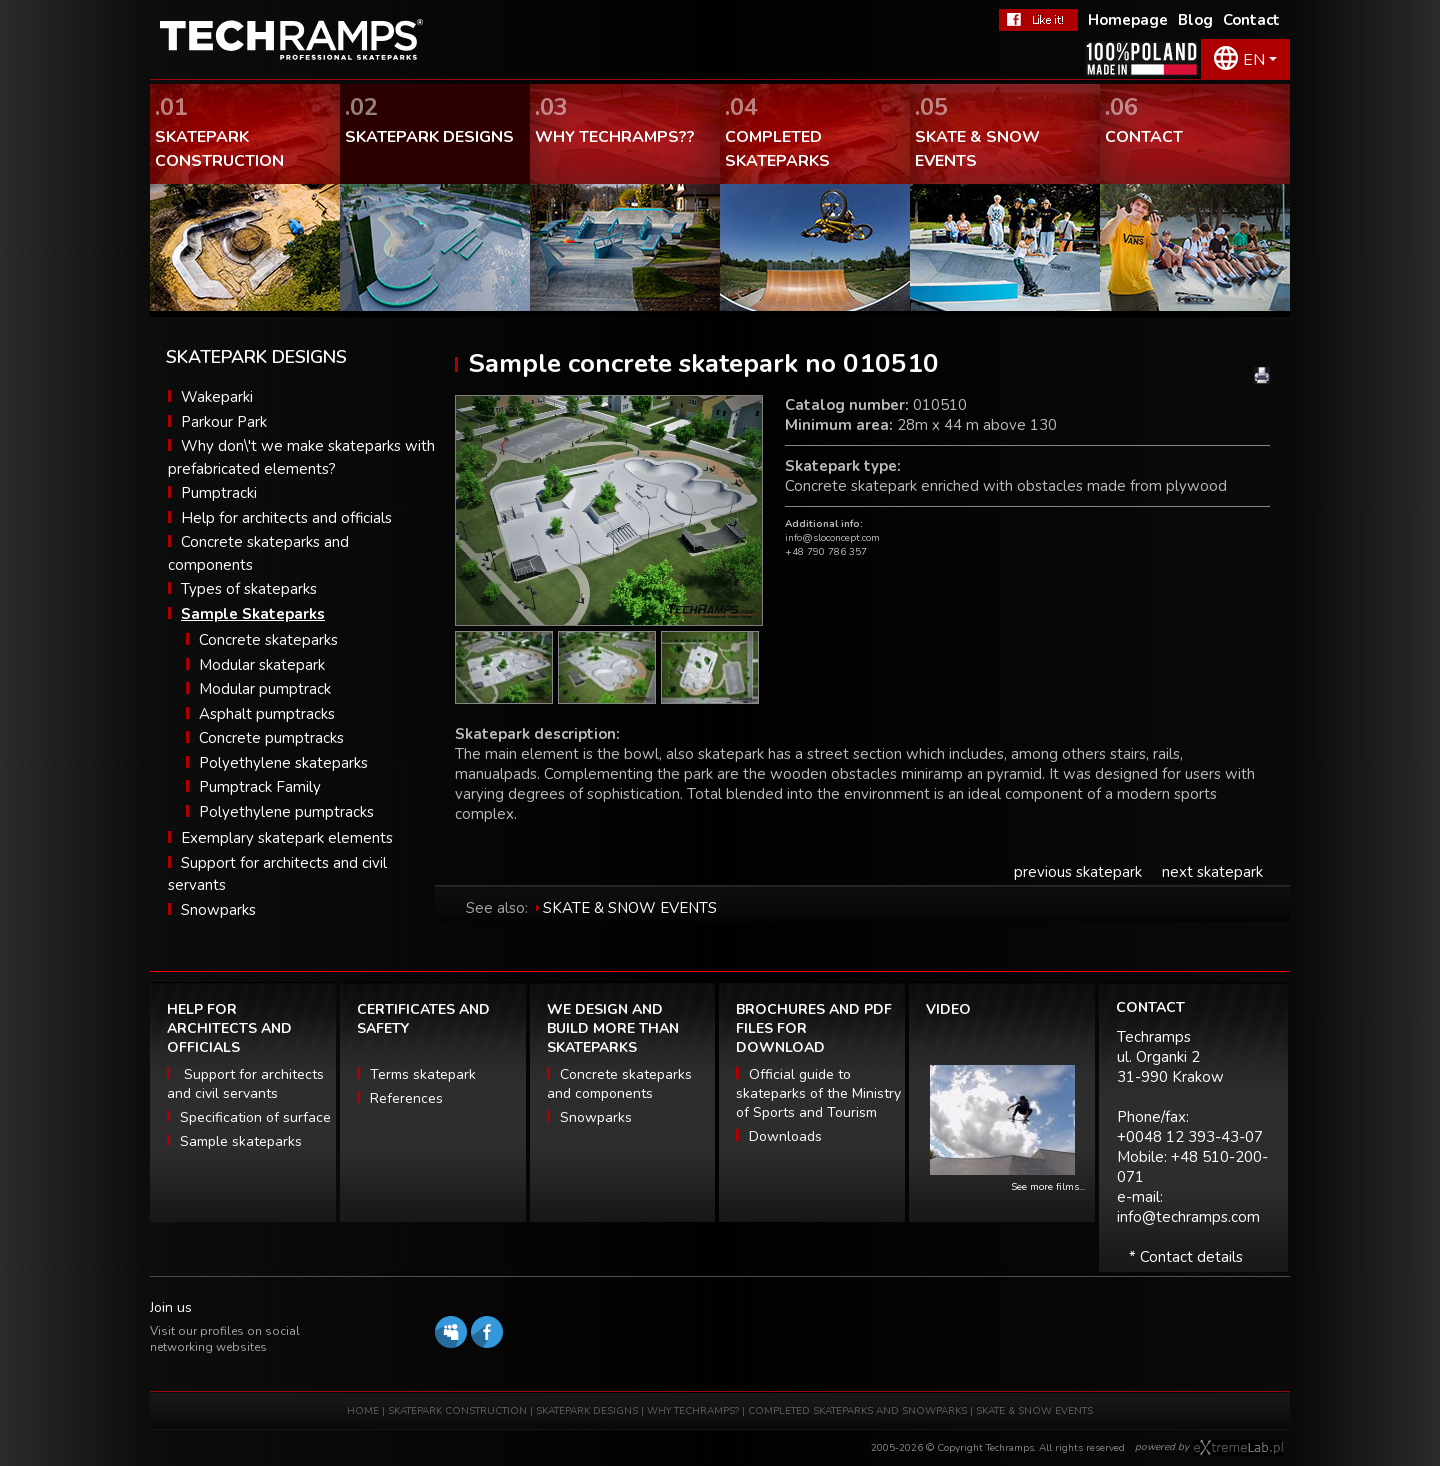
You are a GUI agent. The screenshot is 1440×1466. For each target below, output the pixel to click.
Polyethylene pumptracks (286, 812)
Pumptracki (219, 493)
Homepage (1128, 20)
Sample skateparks (241, 1141)
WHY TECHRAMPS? (694, 1411)
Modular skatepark (262, 665)
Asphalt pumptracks (267, 714)
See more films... (1048, 1187)
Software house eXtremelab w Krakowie (1238, 1448)
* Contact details (1186, 1257)
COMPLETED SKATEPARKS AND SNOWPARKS (859, 1411)
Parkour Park (224, 422)
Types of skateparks (249, 589)
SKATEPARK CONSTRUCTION (457, 1411)
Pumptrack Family (260, 787)
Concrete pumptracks (271, 738)
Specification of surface (255, 1117)
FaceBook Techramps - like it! (1038, 20)
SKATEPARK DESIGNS (587, 1411)
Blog (1195, 20)
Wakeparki (217, 397)
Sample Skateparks (253, 614)
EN (1254, 60)
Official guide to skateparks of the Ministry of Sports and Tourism (818, 1093)
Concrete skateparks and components (619, 1084)
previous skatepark (1078, 872)
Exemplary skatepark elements (287, 838)
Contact (1251, 20)
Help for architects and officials (286, 518)
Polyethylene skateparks (283, 763)
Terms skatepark (423, 1074)
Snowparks (218, 910)
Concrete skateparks (268, 640)
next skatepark (1212, 872)
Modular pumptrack (265, 689)
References (406, 1098)
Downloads (785, 1136)
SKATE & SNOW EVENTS (630, 908)
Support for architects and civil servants (245, 1084)
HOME (363, 1411)
